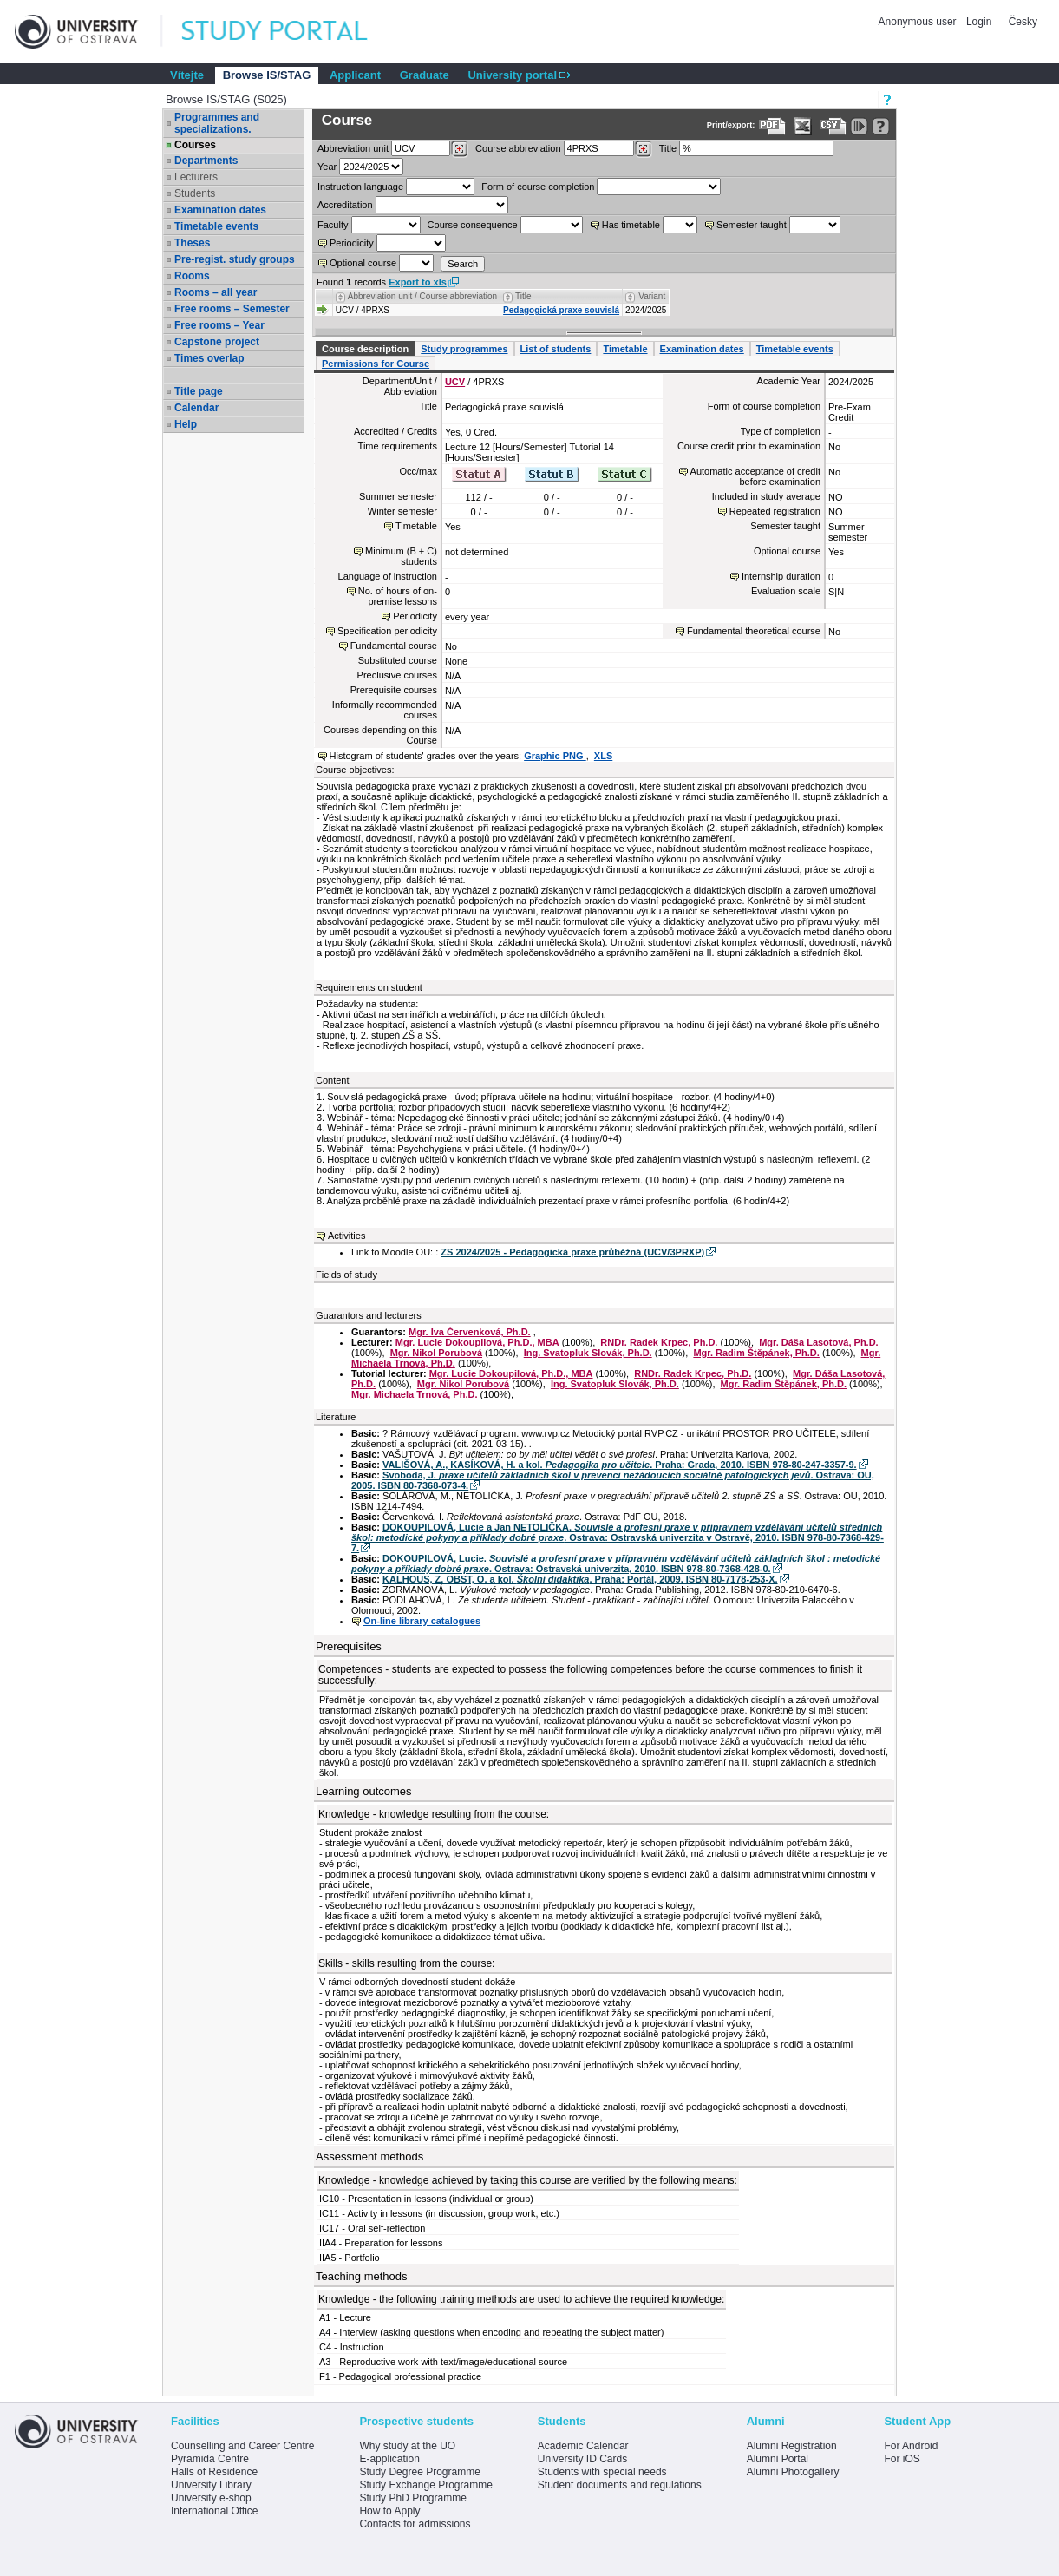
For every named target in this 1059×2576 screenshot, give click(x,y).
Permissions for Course (375, 363)
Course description (365, 349)
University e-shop (211, 2498)
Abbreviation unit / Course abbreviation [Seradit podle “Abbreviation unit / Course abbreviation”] (422, 296)
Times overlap (209, 358)
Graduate (424, 75)
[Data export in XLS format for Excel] (802, 126)
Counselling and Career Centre (242, 2446)
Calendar (196, 408)
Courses (195, 145)
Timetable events (216, 226)
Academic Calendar (583, 2446)
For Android (911, 2446)
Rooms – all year (215, 292)
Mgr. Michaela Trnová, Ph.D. (414, 1394)
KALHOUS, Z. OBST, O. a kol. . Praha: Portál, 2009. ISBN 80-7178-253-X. (579, 1579)
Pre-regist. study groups (234, 259)
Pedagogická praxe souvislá (561, 310)
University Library (211, 2485)
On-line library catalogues (421, 1621)
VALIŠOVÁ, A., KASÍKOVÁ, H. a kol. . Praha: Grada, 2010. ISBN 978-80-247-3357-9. (619, 1464)
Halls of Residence (214, 2472)
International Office (214, 2511)
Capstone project (216, 342)
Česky (1023, 22)
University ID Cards (582, 2459)
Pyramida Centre (210, 2459)
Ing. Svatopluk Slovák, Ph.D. (588, 1352)
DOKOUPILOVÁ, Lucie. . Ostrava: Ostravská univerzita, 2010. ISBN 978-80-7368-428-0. (615, 1563)
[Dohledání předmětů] (643, 149)
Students (194, 193)
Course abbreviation (517, 148)
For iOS (901, 2459)
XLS (603, 756)
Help (185, 424)
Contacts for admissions (414, 2524)
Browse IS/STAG (267, 75)
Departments (206, 160)
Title (668, 148)
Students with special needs (602, 2472)
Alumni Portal (777, 2459)
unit (353, 148)
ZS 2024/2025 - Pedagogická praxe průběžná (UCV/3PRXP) (572, 1252)
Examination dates (220, 210)
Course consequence (473, 225)
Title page (198, 391)
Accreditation (345, 205)
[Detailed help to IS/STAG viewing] (881, 126)
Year (327, 166)
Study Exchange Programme (425, 2485)
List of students (556, 349)
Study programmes (464, 349)
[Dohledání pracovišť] (459, 149)
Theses (192, 243)
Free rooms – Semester (232, 309)
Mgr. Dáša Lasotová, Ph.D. (819, 1342)
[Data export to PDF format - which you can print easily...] (772, 126)
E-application (389, 2459)
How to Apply (389, 2511)
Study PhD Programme (412, 2498)
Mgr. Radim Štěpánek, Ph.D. (756, 1352)
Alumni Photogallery (793, 2472)
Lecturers (196, 177)
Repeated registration (774, 511)
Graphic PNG (555, 756)
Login (978, 22)
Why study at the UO (407, 2446)
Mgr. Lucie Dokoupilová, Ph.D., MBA (477, 1342)
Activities (346, 1235)
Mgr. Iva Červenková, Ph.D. (470, 1332)
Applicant (355, 75)
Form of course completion (537, 186)
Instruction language (360, 186)
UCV (455, 382)
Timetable (625, 349)
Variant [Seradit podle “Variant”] (651, 296)
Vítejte (187, 75)
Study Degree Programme (419, 2472)
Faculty (332, 225)
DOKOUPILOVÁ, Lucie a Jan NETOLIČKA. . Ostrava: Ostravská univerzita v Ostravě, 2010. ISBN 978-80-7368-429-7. (617, 1537)
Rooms (192, 276)
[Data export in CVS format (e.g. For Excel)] (833, 126)
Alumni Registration (792, 2446)
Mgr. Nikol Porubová (436, 1352)
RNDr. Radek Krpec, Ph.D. (658, 1342)
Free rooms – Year (219, 325)
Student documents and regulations (620, 2485)
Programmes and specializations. (216, 123)
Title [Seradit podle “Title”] (523, 296)
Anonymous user (919, 22)
